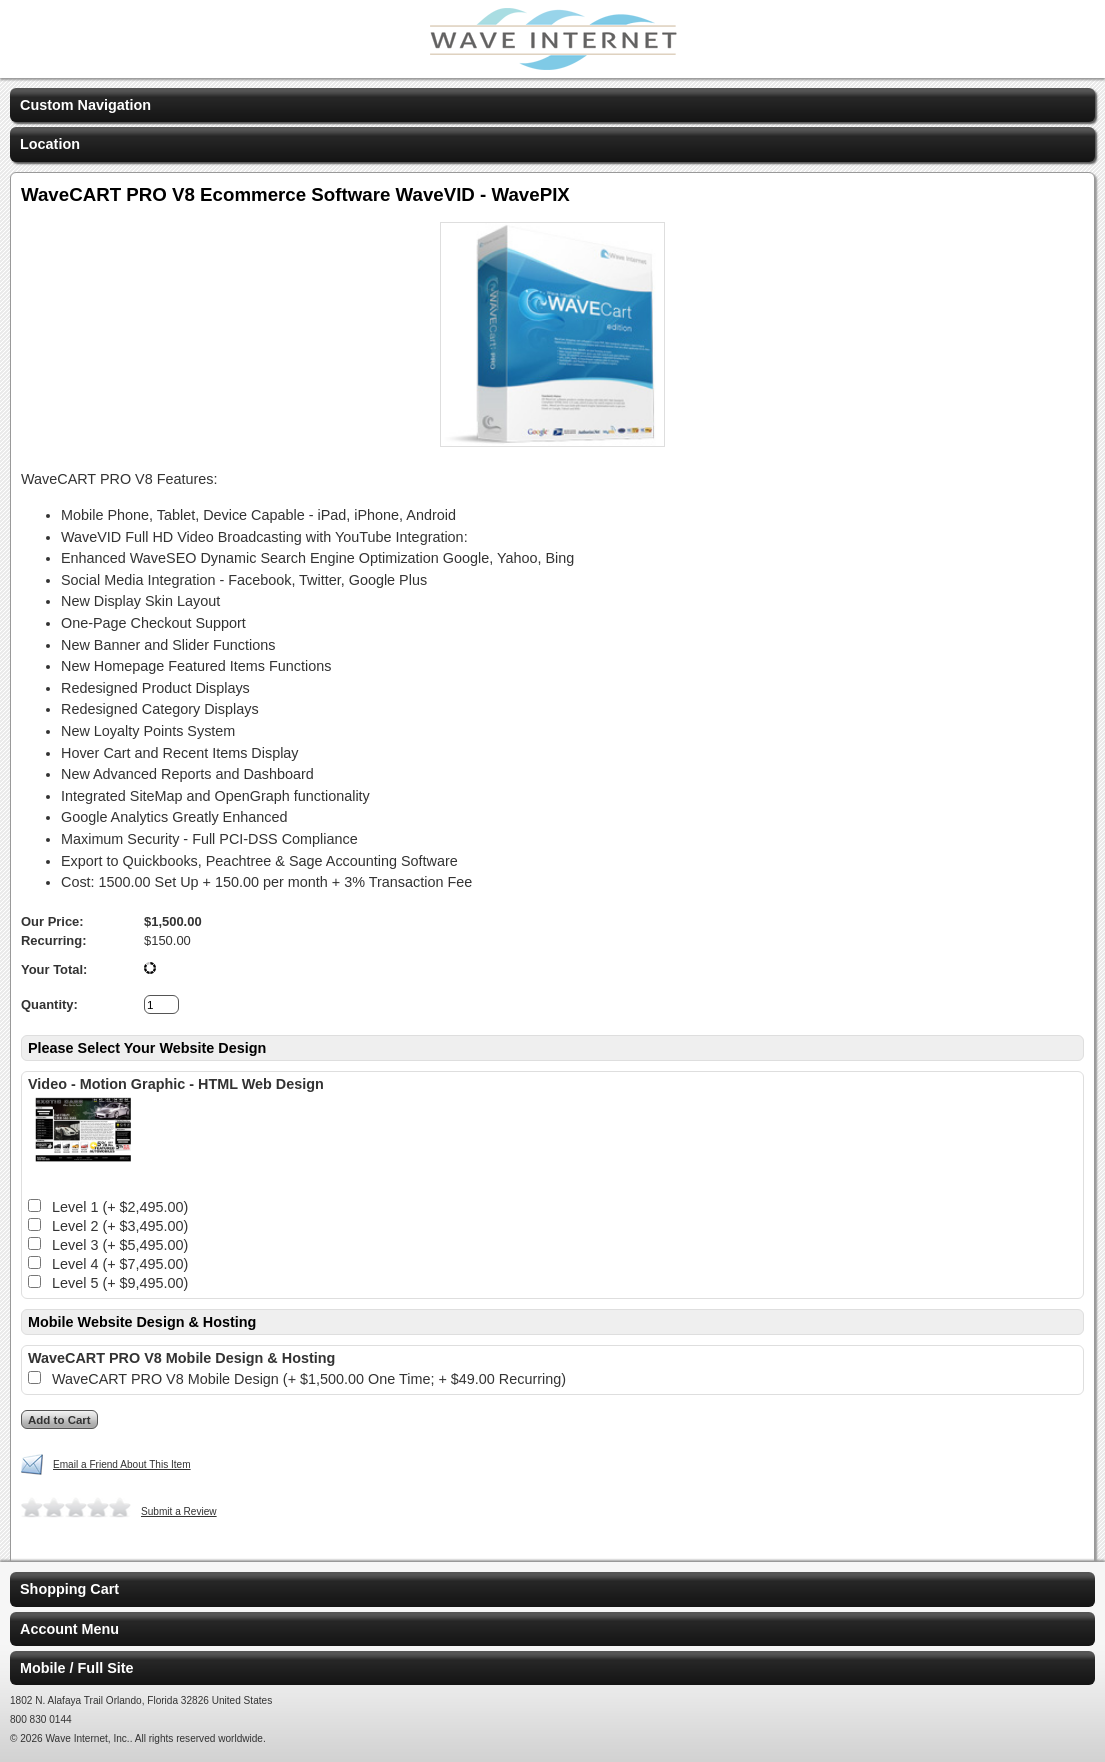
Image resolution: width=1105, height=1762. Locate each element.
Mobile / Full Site (77, 1668)
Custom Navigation (85, 105)
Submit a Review (179, 1511)
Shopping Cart (69, 1589)
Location (50, 144)
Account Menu (69, 1629)
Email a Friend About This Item (122, 1464)
